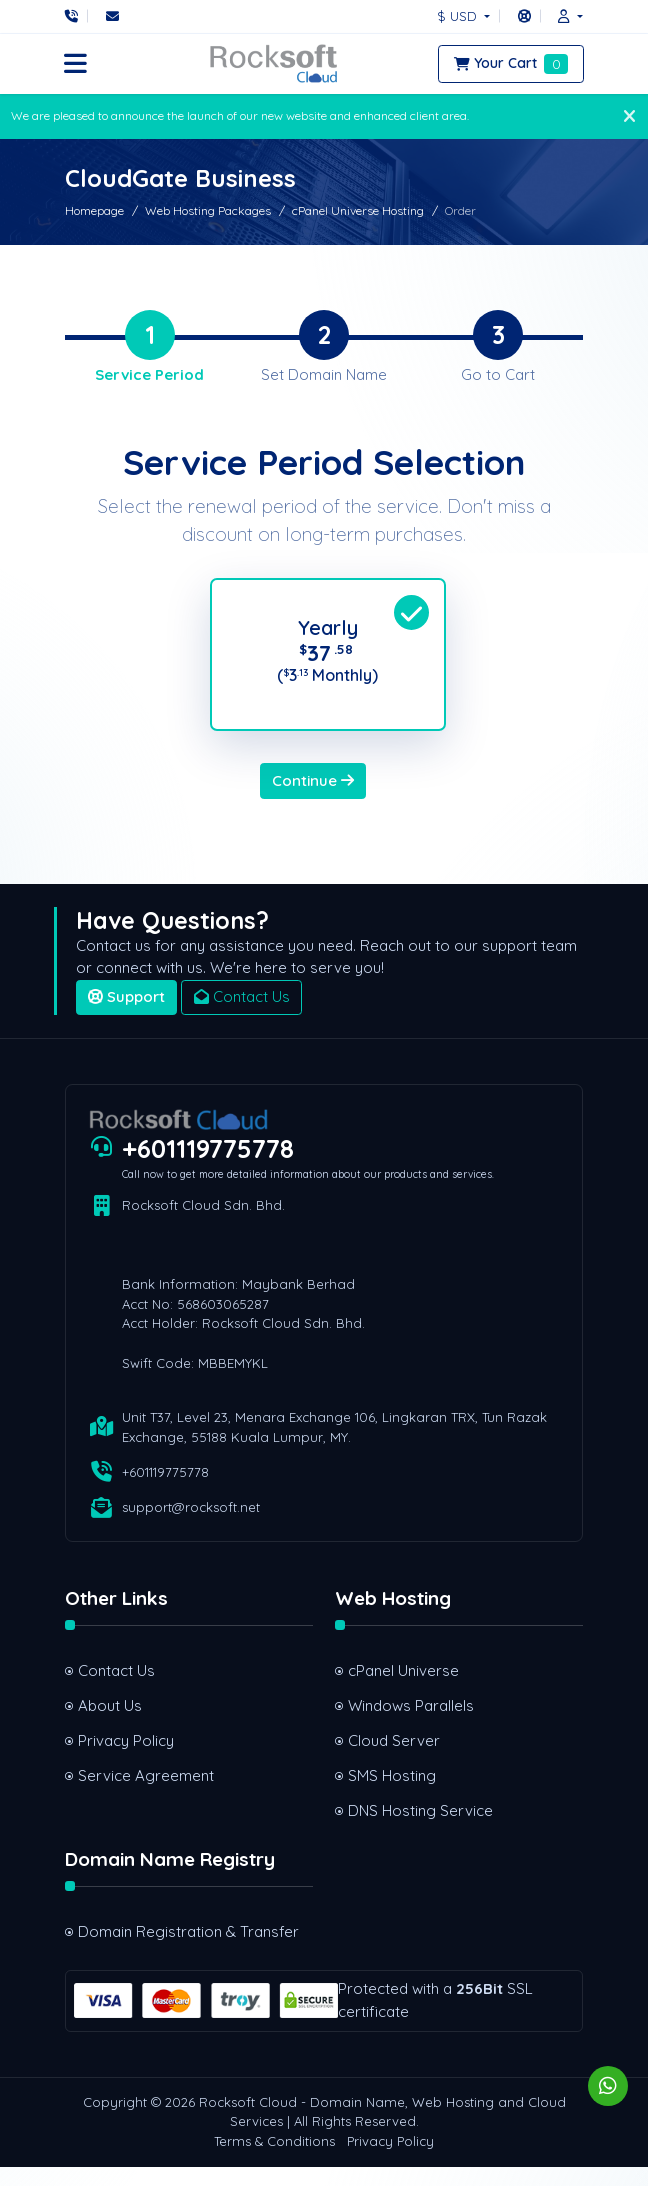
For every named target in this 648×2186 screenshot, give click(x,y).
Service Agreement (146, 1793)
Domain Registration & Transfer (188, 1950)
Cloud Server (394, 1758)
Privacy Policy (126, 1758)
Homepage (94, 210)
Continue (313, 798)
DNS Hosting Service (420, 1828)
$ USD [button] (459, 16)
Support (126, 1015)
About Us (110, 1723)
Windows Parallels (411, 1723)
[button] (565, 16)
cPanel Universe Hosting (358, 210)
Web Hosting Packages (208, 210)
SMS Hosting (392, 1793)
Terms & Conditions (274, 2160)
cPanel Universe (403, 1688)
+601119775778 (208, 1167)
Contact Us (242, 1015)
